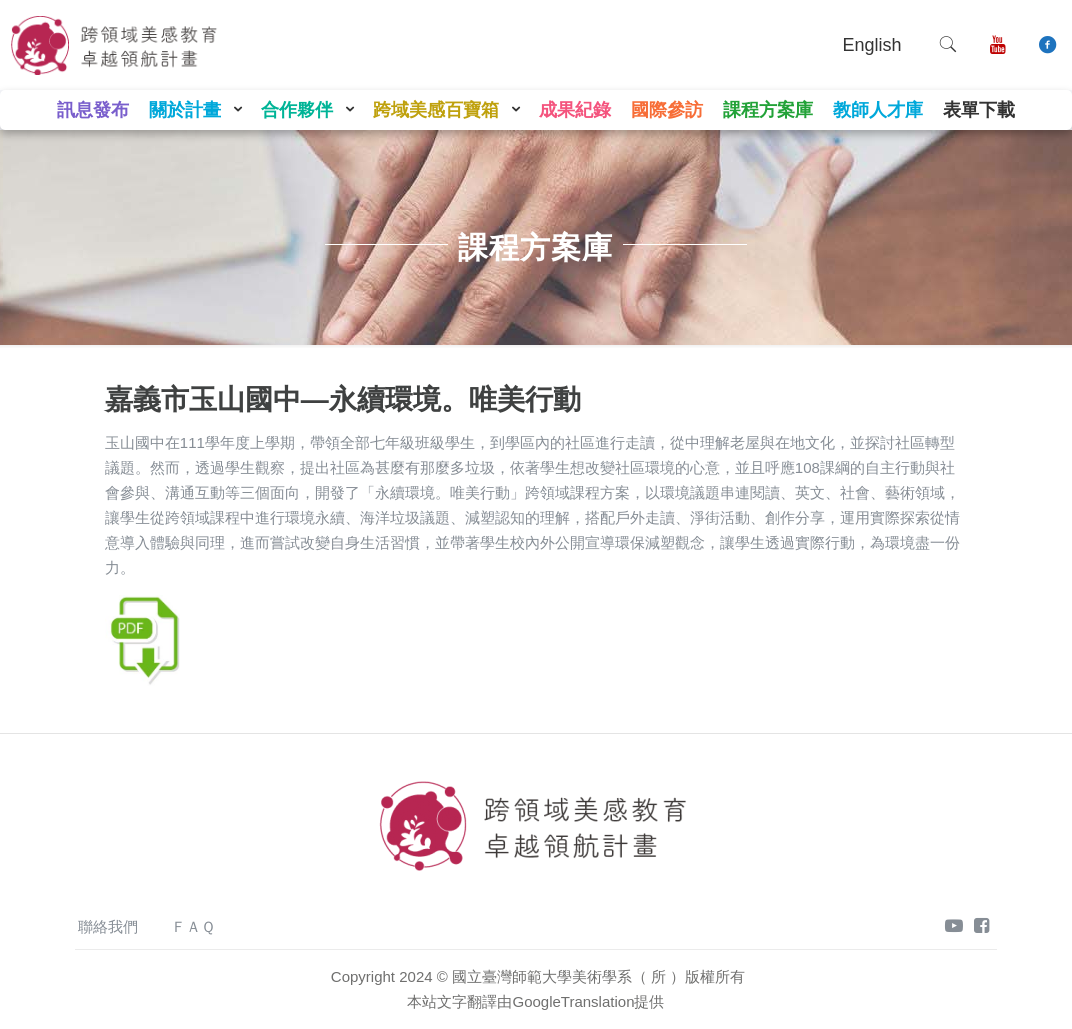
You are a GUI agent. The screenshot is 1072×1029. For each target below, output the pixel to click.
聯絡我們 (108, 926)
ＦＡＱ (193, 926)
